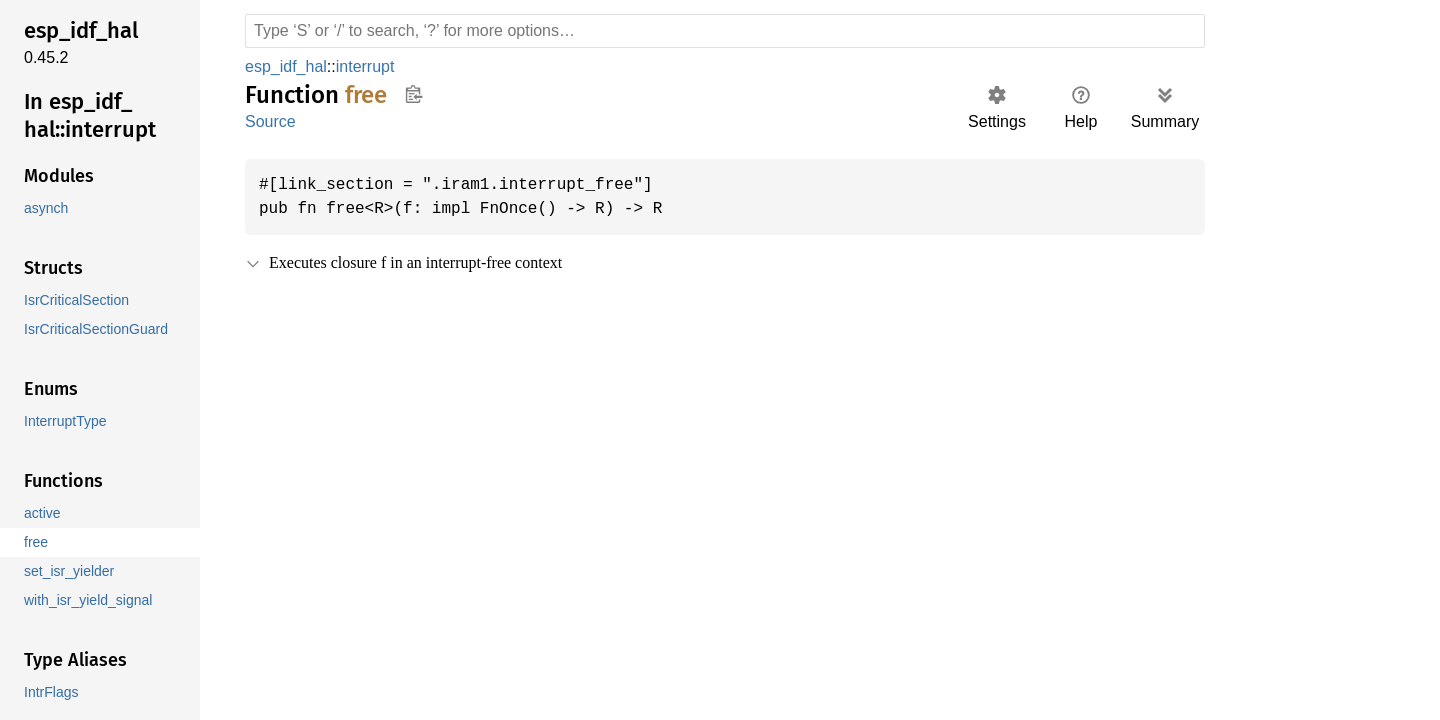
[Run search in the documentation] (725, 31)
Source (270, 121)
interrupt (370, 66)
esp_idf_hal (287, 66)
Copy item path (413, 94)
